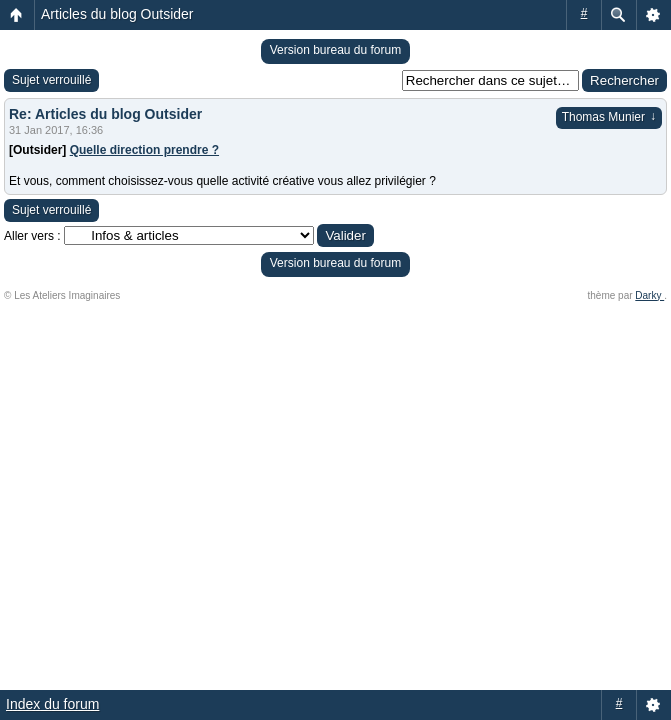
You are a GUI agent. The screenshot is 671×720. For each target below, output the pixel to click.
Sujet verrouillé (51, 80)
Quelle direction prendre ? (144, 150)
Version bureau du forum (335, 50)
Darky (649, 295)
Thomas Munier (609, 117)
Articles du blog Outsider (117, 14)
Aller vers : (32, 236)
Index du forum (52, 704)
